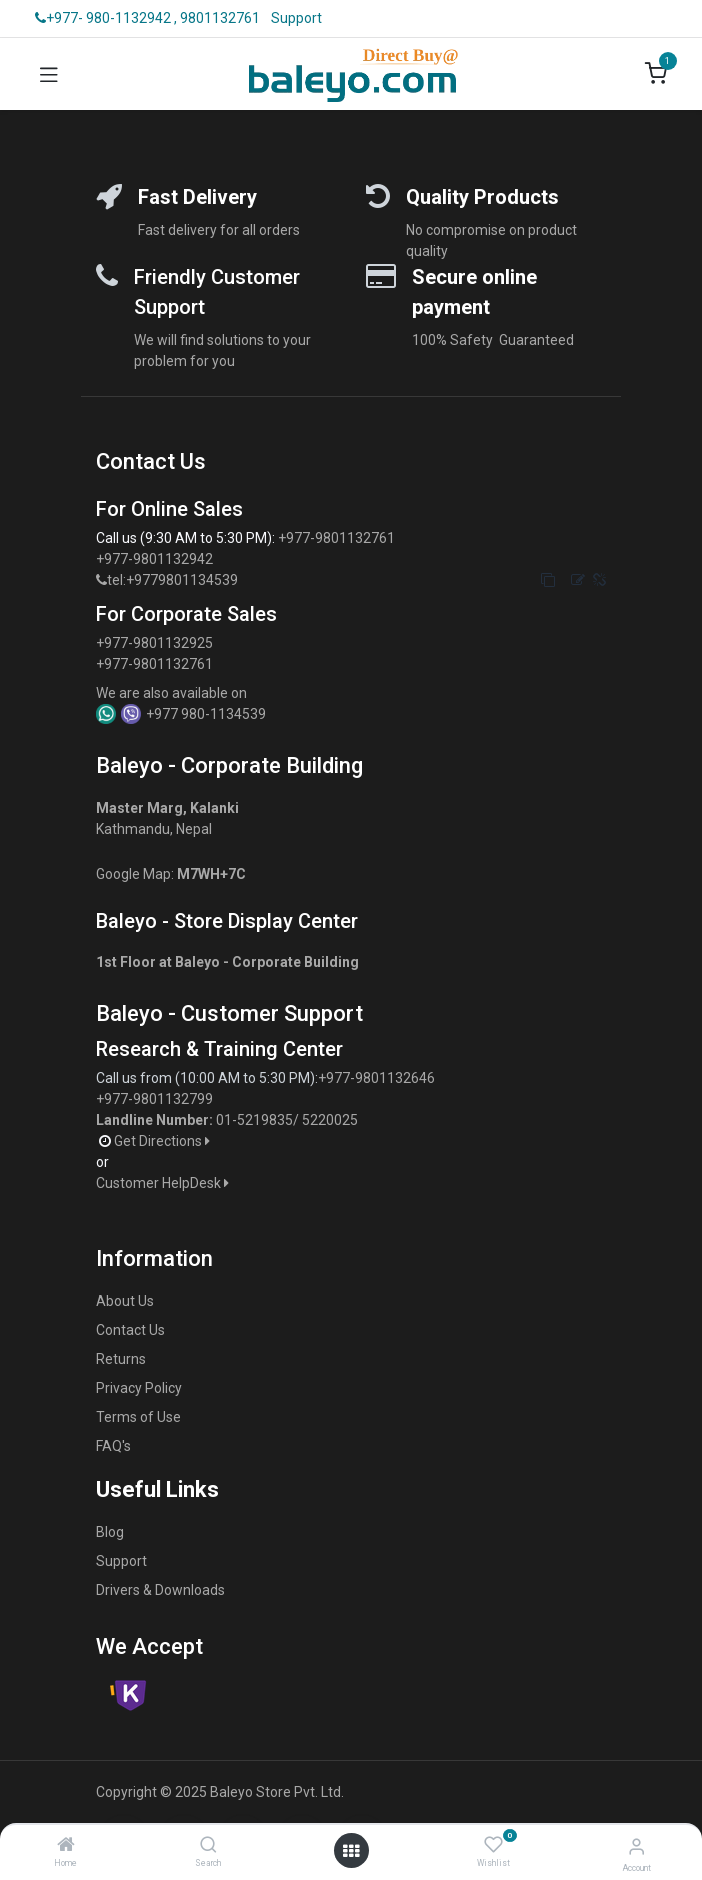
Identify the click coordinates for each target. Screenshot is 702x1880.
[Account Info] (636, 1846)
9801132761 (220, 18)
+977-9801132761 (336, 538)
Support (296, 18)
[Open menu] (351, 1851)
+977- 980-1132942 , (106, 18)
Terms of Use (138, 1417)
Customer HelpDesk (164, 1183)
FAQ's (113, 1446)
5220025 (330, 1120)
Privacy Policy (139, 1388)
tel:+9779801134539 (172, 580)
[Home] (66, 1846)
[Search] (208, 1846)
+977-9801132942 (156, 559)
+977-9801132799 (154, 1099)
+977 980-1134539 (206, 714)
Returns (121, 1359)
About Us (125, 1301)
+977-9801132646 (378, 1078)
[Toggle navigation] (49, 74)
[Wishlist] (493, 1845)
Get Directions (163, 1141)
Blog (110, 1532)
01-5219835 (254, 1120)
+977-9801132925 (154, 643)
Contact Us (130, 1330)
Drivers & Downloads (160, 1590)
